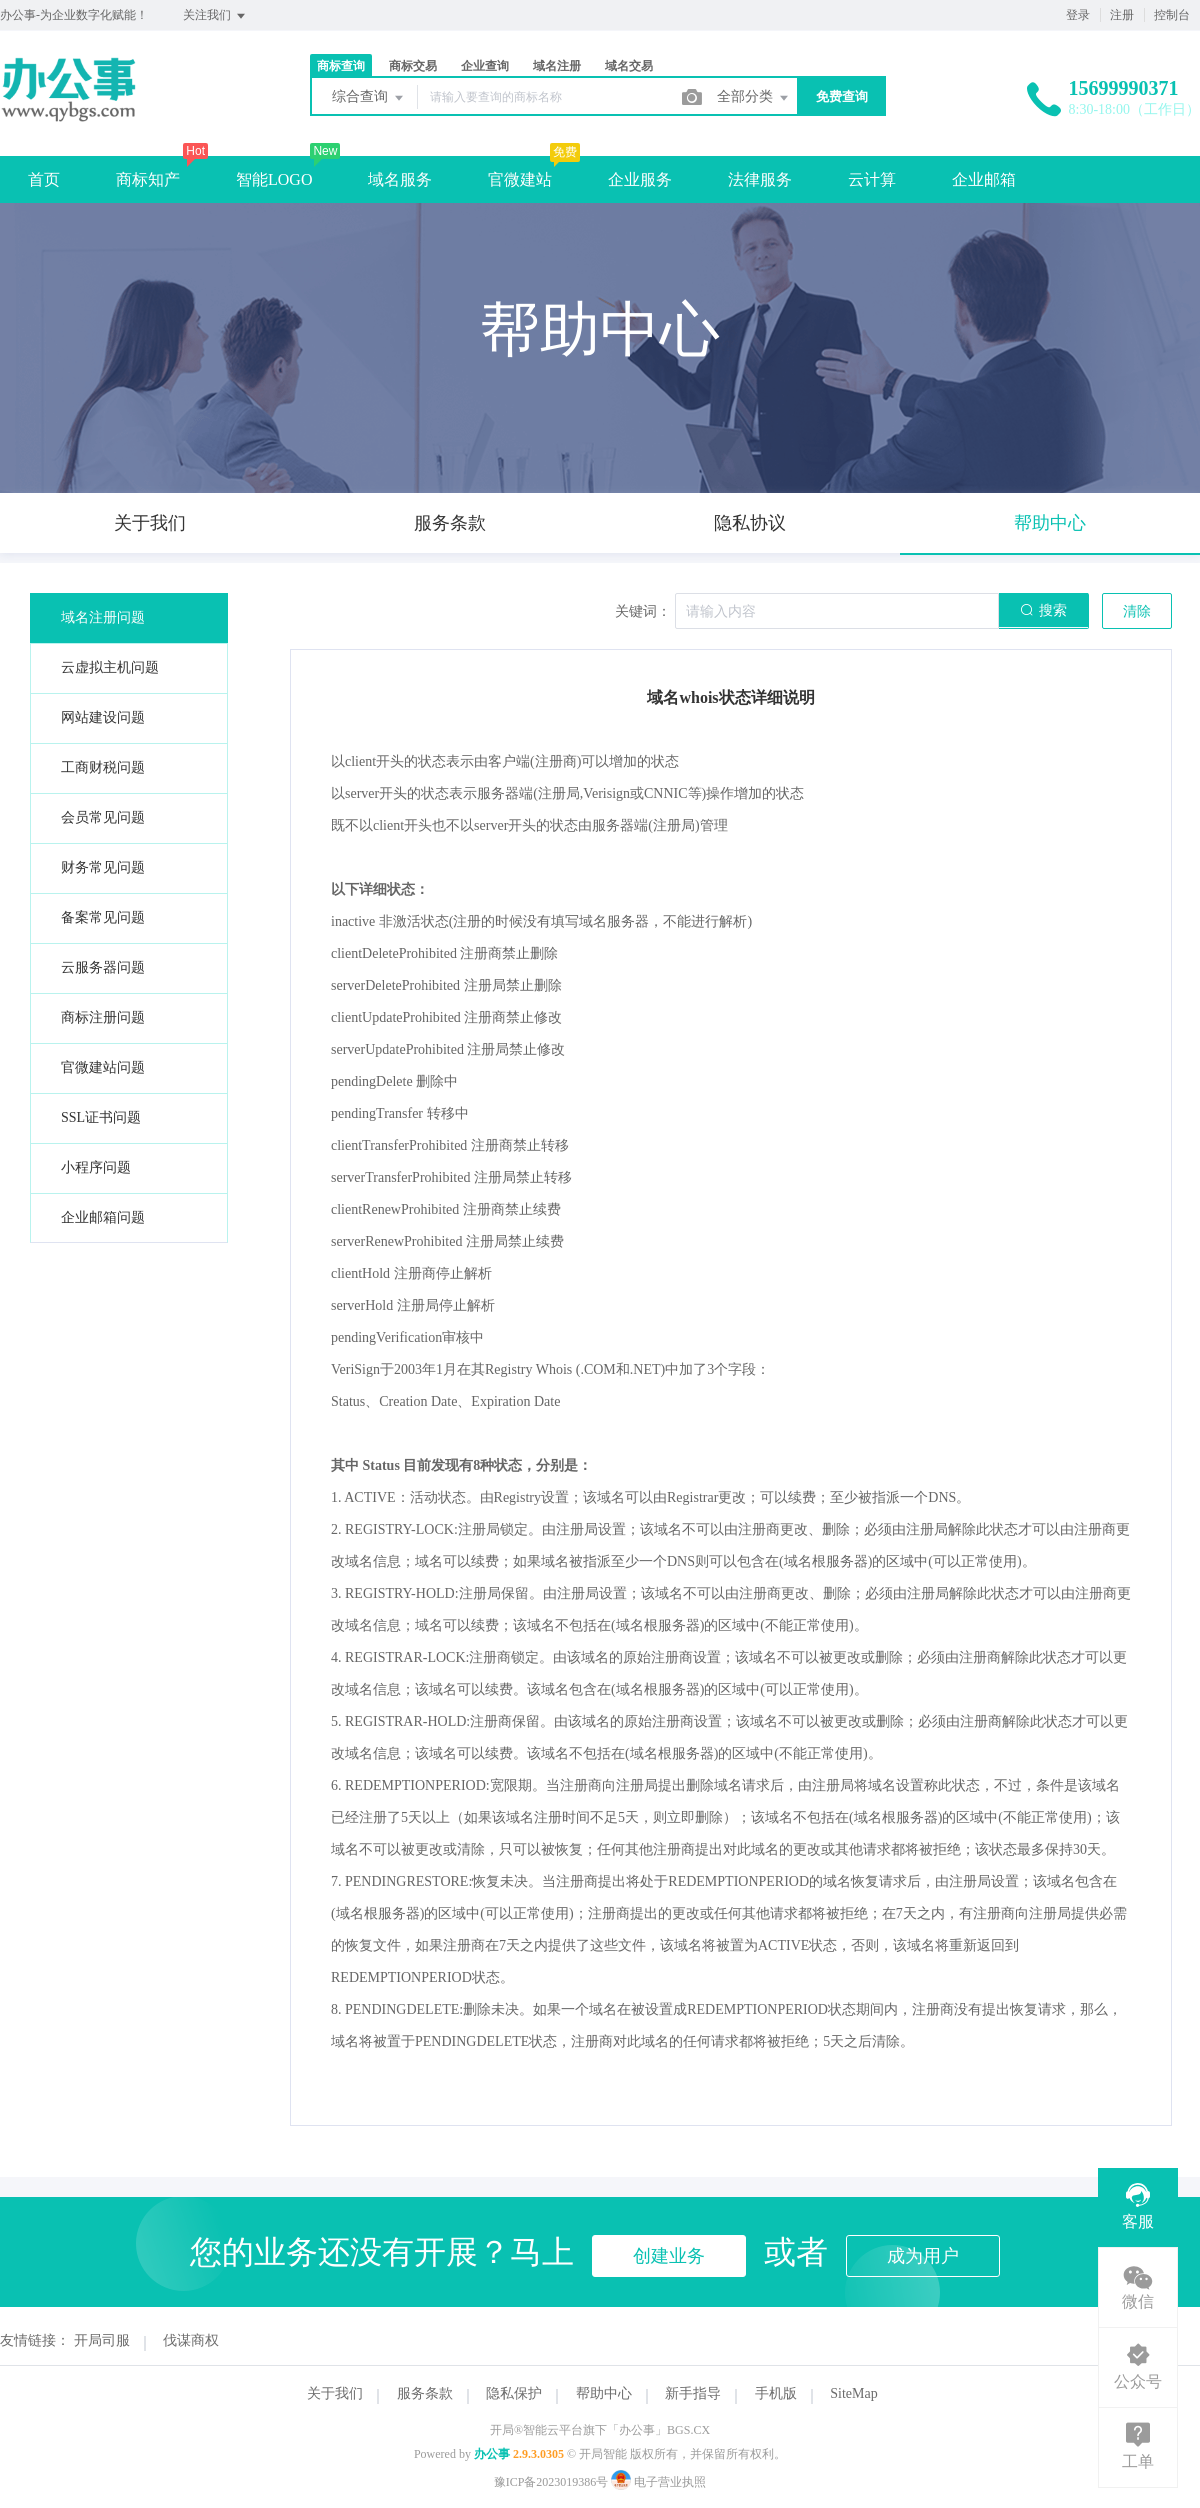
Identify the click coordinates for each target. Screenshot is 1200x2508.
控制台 (1172, 15)
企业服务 (640, 179)
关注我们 (215, 16)
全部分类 (754, 98)
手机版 (776, 2393)
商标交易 (413, 66)
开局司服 (102, 2340)
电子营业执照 (658, 2482)
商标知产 (148, 179)
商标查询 (341, 66)
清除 (1137, 611)
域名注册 (557, 66)
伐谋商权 (191, 2340)
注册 (1122, 15)
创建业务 (669, 2256)
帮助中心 (604, 2393)
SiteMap (853, 2393)
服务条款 (425, 2393)
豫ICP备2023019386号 (551, 2482)
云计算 (872, 179)
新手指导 (693, 2393)
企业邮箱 (984, 179)
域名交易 (629, 66)
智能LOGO (274, 179)
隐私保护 (514, 2393)
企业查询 (485, 66)
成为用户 (923, 2256)
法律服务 (760, 179)
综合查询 (369, 98)
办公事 (492, 2454)
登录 (1078, 15)
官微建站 (520, 179)
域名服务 (400, 179)
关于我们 (335, 2393)
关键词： (643, 611)
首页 (44, 179)
